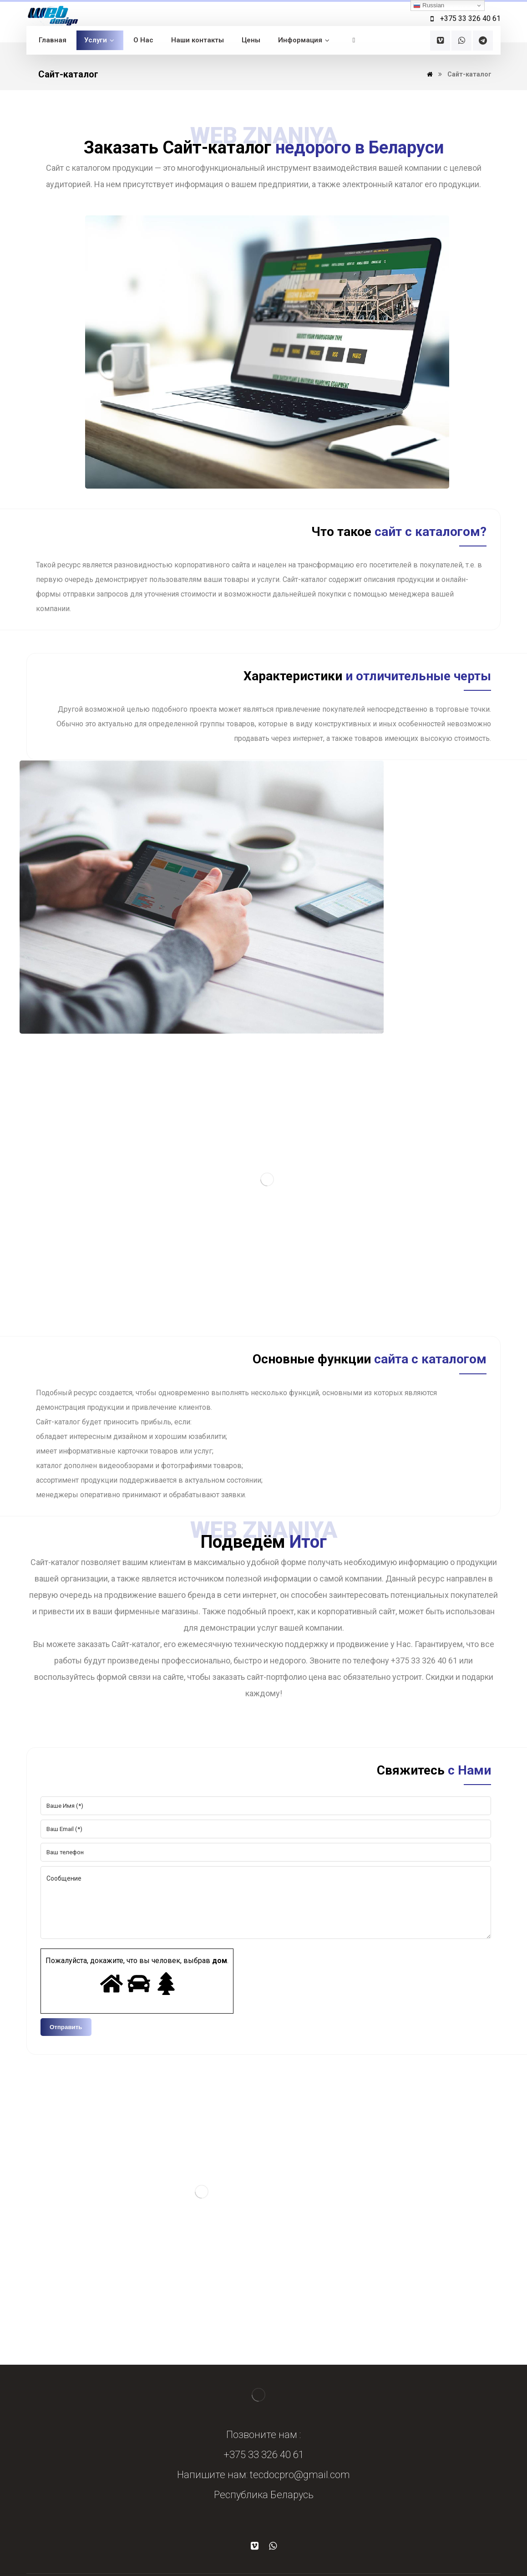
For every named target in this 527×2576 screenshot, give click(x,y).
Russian (428, 5)
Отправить (66, 2027)
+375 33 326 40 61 (263, 2454)
